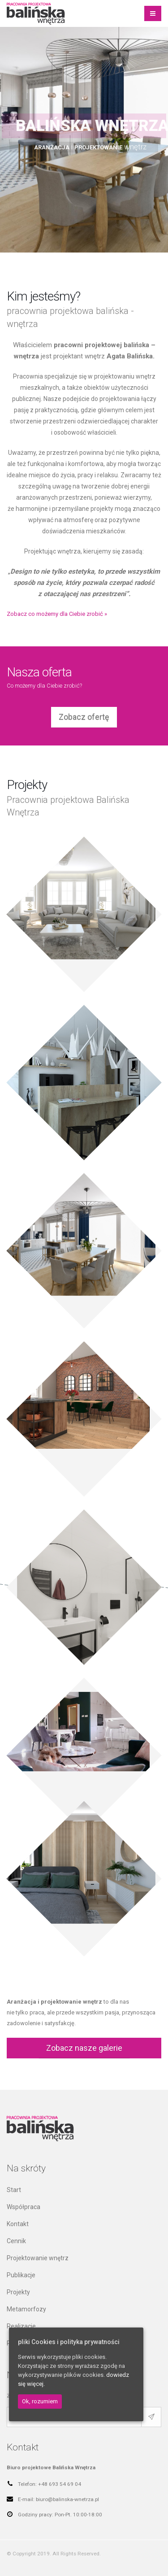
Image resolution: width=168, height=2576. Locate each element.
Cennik (16, 2241)
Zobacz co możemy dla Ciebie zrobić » (57, 613)
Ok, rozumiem (40, 2401)
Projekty (18, 2292)
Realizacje (21, 2326)
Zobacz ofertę (84, 717)
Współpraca (23, 2206)
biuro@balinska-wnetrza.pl (67, 2499)
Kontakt (18, 2223)
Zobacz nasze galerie (84, 2048)
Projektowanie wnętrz (38, 2258)
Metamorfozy (26, 2309)
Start (14, 2189)
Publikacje (21, 2275)
